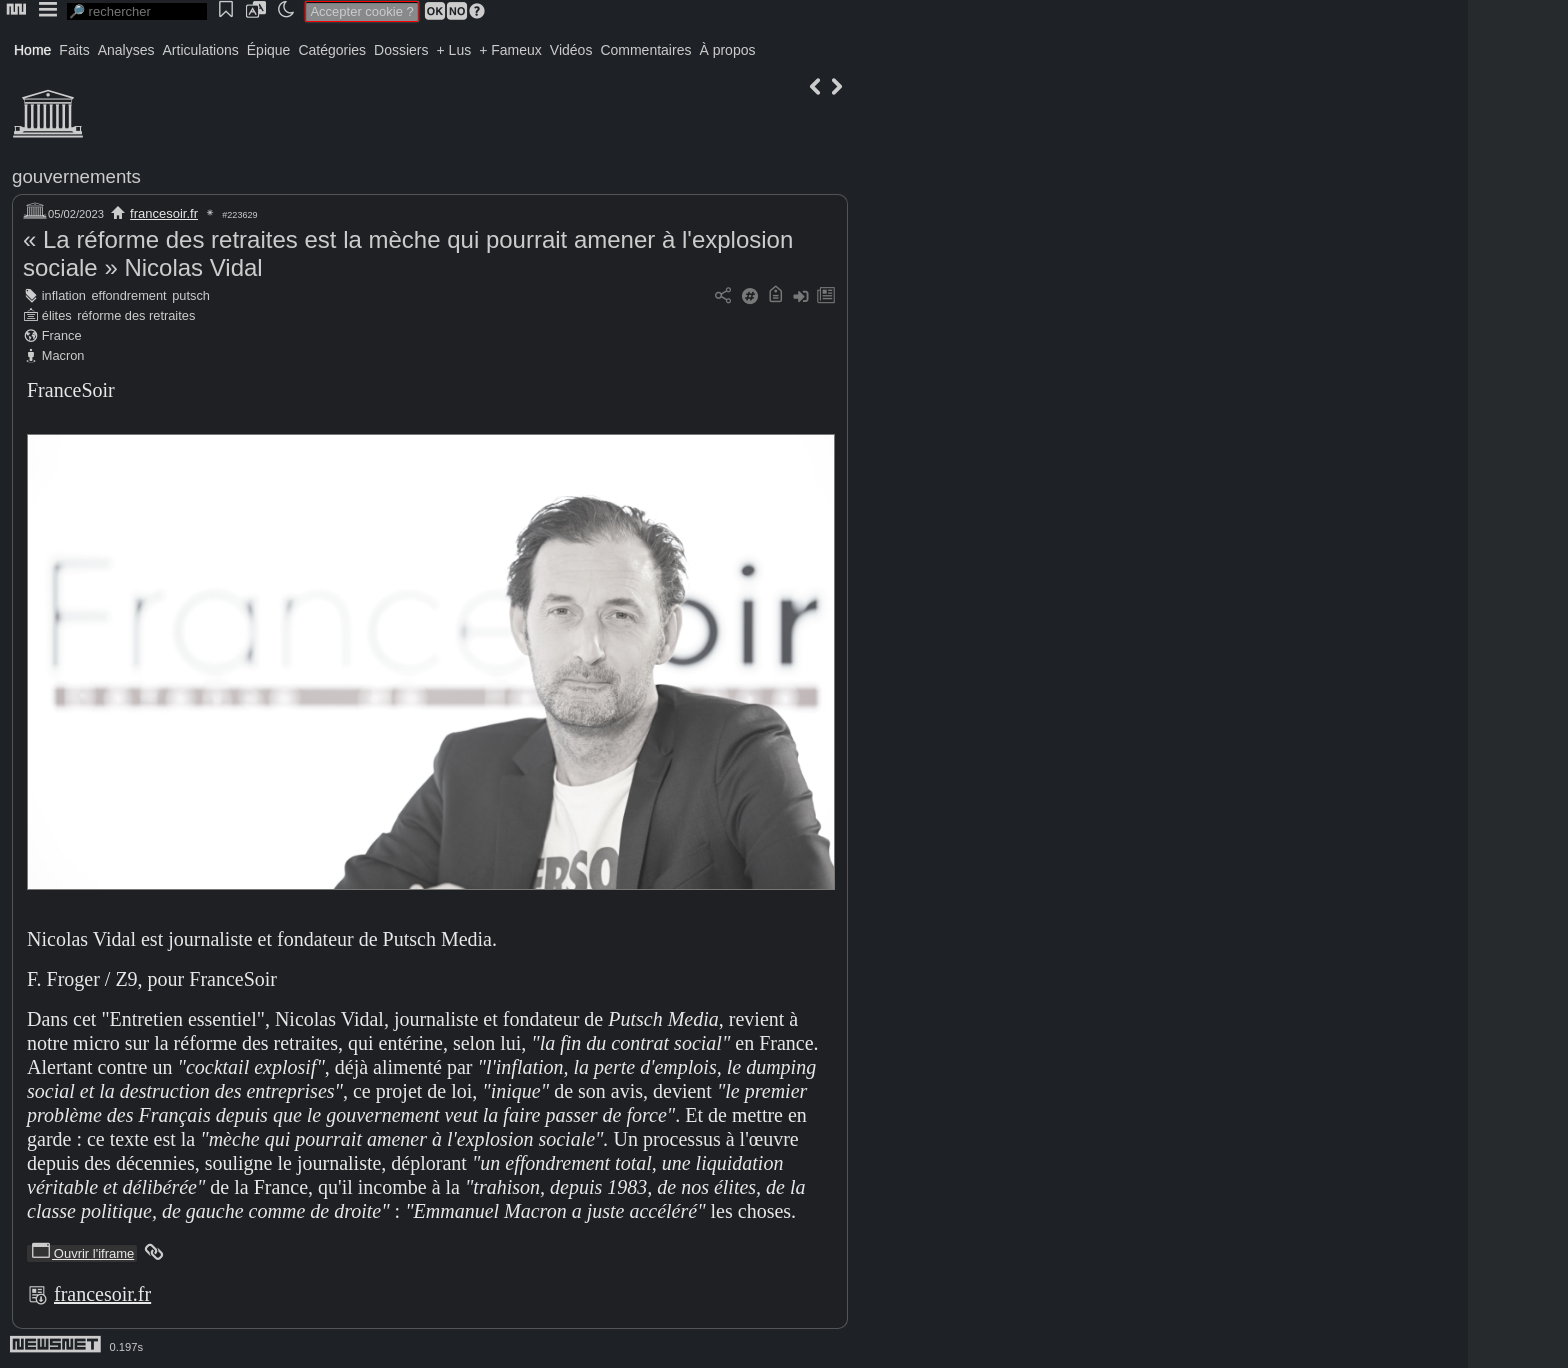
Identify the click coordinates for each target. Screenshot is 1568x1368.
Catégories (332, 50)
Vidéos (571, 50)
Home (32, 50)
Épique (269, 50)
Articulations (201, 50)
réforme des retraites (136, 315)
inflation (64, 295)
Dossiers (401, 50)
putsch (191, 295)
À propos (727, 50)
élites (57, 315)
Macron (63, 355)
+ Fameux (510, 50)
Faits (74, 50)
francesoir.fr (164, 213)
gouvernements (76, 176)
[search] (137, 11)
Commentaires (645, 50)
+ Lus (454, 50)
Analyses (126, 50)
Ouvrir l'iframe (82, 1253)
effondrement (128, 295)
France (62, 335)
